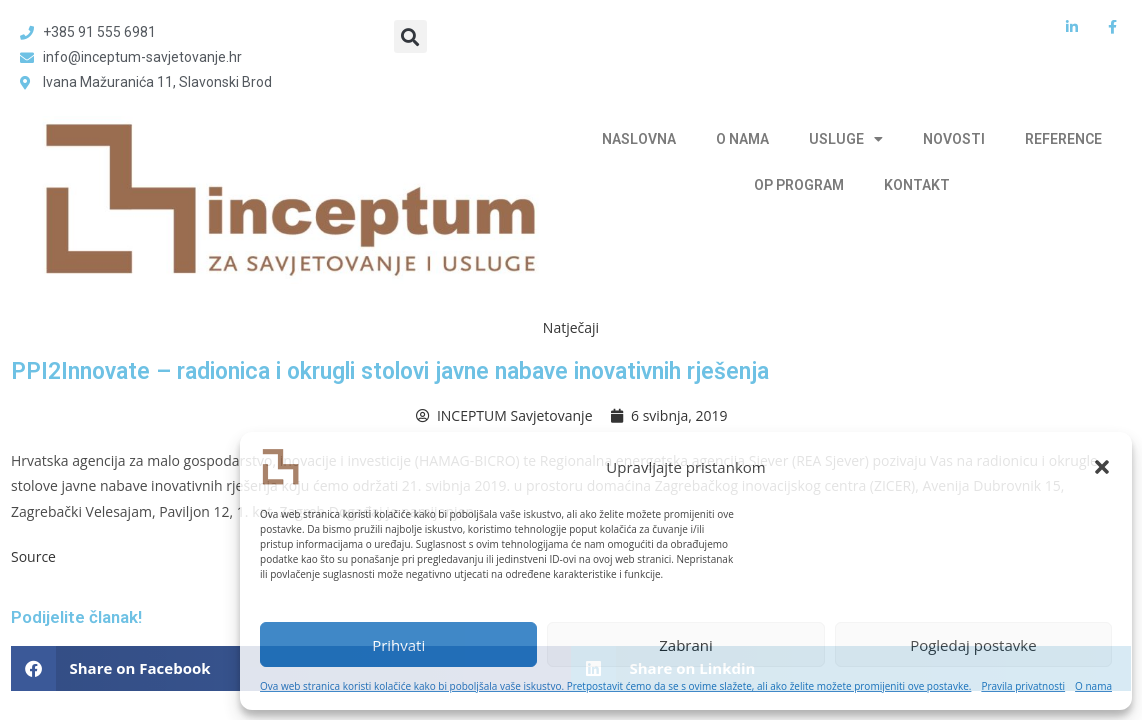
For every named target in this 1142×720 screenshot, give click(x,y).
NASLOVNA (639, 139)
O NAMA (742, 139)
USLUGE (846, 139)
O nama (1093, 686)
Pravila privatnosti (1023, 686)
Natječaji (571, 327)
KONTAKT (917, 185)
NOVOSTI (954, 139)
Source (33, 556)
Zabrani (686, 645)
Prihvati (398, 645)
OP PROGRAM (799, 185)
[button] (1102, 467)
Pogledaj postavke (973, 645)
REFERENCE (1063, 139)
